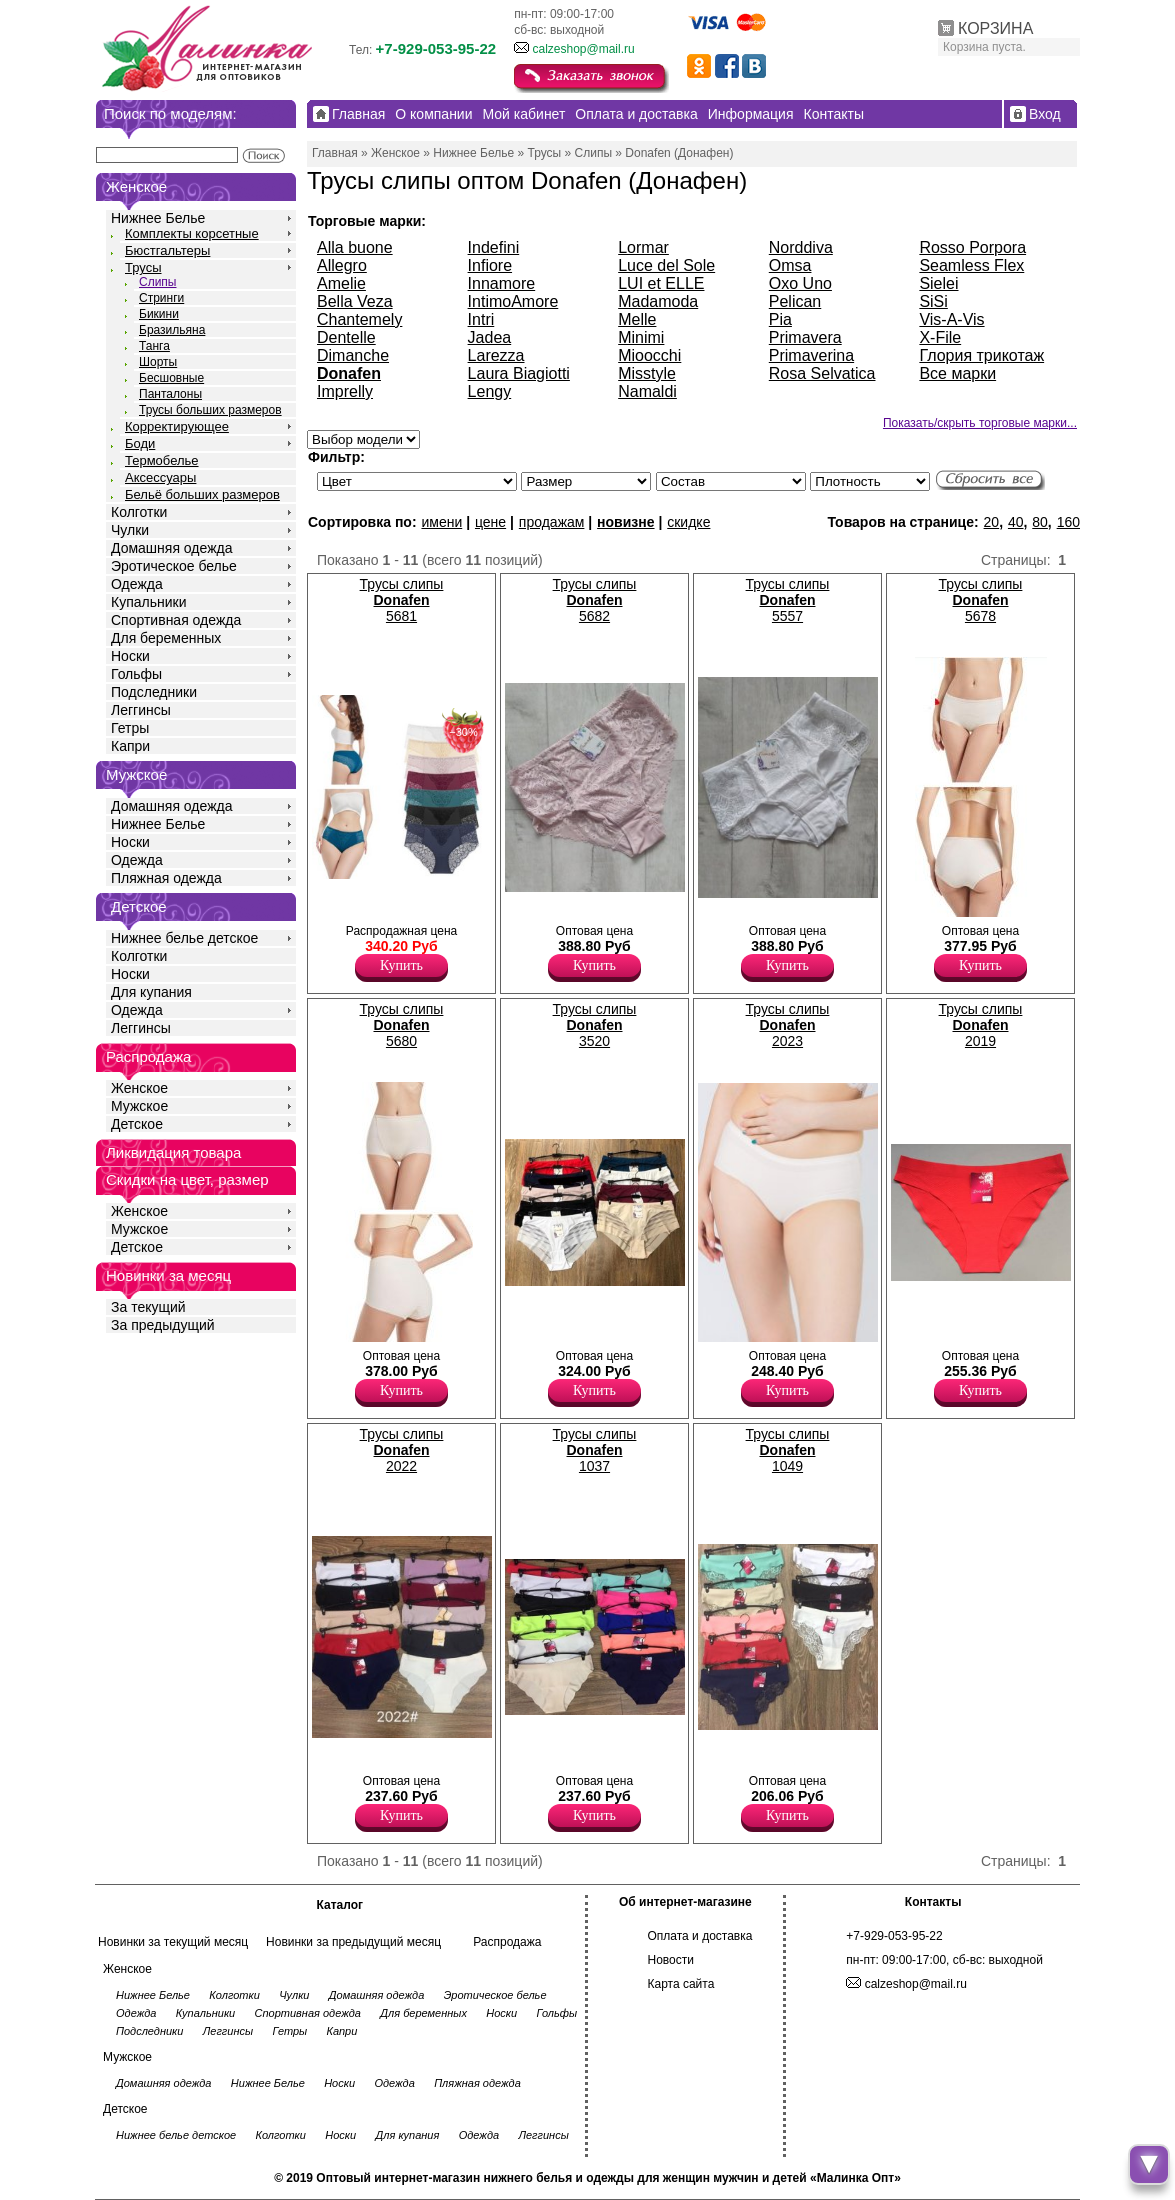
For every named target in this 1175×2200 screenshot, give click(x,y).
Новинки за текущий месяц (173, 1942)
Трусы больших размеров (210, 410)
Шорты (158, 362)
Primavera (805, 337)
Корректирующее (177, 426)
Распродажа (507, 1942)
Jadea (490, 337)
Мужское (139, 1106)
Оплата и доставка (700, 1936)
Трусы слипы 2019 (981, 1025)
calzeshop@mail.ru (583, 49)
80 (1040, 522)
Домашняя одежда (171, 548)
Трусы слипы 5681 (402, 600)
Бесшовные (171, 378)
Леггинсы (141, 710)
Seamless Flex (971, 265)
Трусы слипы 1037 (595, 1450)
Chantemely (359, 319)
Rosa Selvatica (822, 373)
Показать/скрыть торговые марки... (980, 423)
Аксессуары (160, 477)
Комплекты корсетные (192, 233)
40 (1016, 522)
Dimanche (353, 355)
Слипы (158, 282)
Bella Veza (355, 301)
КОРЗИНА (995, 28)
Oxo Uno (800, 283)
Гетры (130, 728)
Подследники (154, 692)
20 (992, 522)
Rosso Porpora (972, 247)
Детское (139, 906)
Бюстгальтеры (167, 250)
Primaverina (811, 355)
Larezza (496, 355)
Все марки (957, 373)
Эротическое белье (174, 566)
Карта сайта (681, 1984)
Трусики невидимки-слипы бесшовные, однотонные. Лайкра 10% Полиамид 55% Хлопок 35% (537, 1756)
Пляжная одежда (166, 878)
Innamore (502, 283)
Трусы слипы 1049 (788, 1450)
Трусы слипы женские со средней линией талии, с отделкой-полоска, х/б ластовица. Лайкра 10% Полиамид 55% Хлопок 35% (547, 1327)
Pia (780, 319)
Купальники (148, 602)
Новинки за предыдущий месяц (353, 1942)
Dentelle (346, 337)
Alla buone (355, 247)
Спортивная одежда (176, 620)
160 (1068, 522)
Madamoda (658, 301)
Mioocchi (649, 355)
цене (490, 522)
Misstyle (647, 373)
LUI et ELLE (661, 283)
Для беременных (166, 638)
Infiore (490, 265)
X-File (940, 337)
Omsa (790, 265)
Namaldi (647, 391)
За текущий (148, 1307)
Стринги (161, 298)
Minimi (641, 337)
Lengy (490, 391)
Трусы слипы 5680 (402, 1025)
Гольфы (136, 674)
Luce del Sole (666, 265)
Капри (130, 746)
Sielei (938, 283)
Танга (154, 346)
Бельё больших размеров (202, 494)
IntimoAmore (513, 301)
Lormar (643, 247)
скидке (688, 522)
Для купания (151, 992)
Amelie (341, 283)
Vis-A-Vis (951, 319)
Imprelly (345, 391)
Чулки (130, 530)
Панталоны (170, 394)
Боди (140, 443)
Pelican (795, 301)
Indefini (494, 247)
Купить (401, 965)
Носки (130, 656)
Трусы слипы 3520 (595, 1025)
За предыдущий (163, 1325)
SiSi (933, 301)
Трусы (143, 267)
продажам (552, 522)
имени (441, 522)
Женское (139, 1088)
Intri (481, 319)
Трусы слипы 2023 (788, 1025)
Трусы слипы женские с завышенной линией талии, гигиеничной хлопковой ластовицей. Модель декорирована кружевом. (360, 906)
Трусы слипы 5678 (981, 600)
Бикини (159, 314)
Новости (671, 1960)
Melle (637, 319)
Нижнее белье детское (184, 938)
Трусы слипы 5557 (788, 600)
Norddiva (801, 247)
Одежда (137, 584)
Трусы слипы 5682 (595, 600)
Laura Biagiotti (519, 373)
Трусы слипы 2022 (402, 1450)
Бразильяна (172, 330)
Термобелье (162, 460)
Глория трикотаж (981, 355)
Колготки (139, 512)
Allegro (342, 265)
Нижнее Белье (158, 218)
